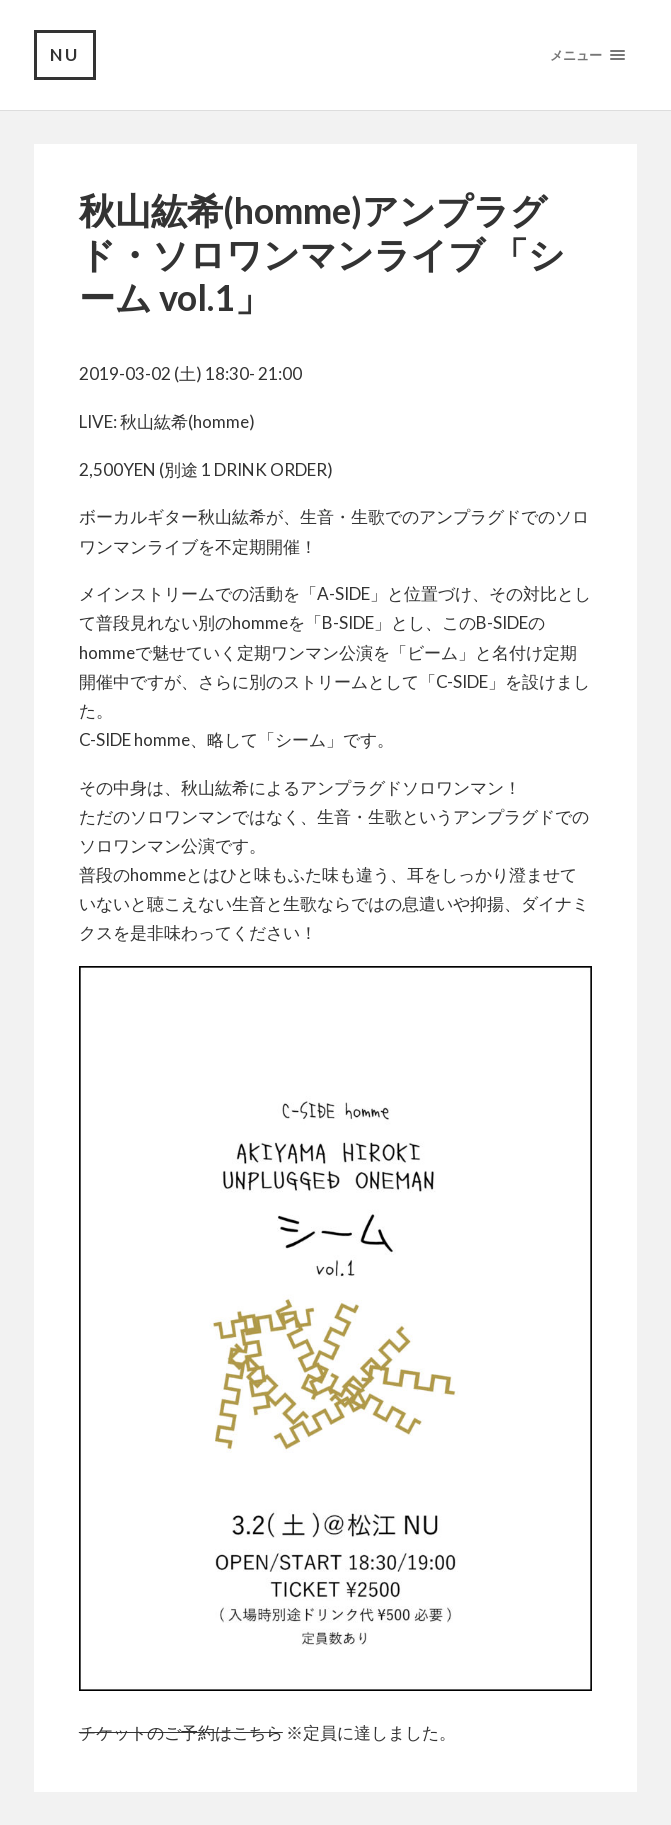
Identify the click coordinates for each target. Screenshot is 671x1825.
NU (65, 54)
